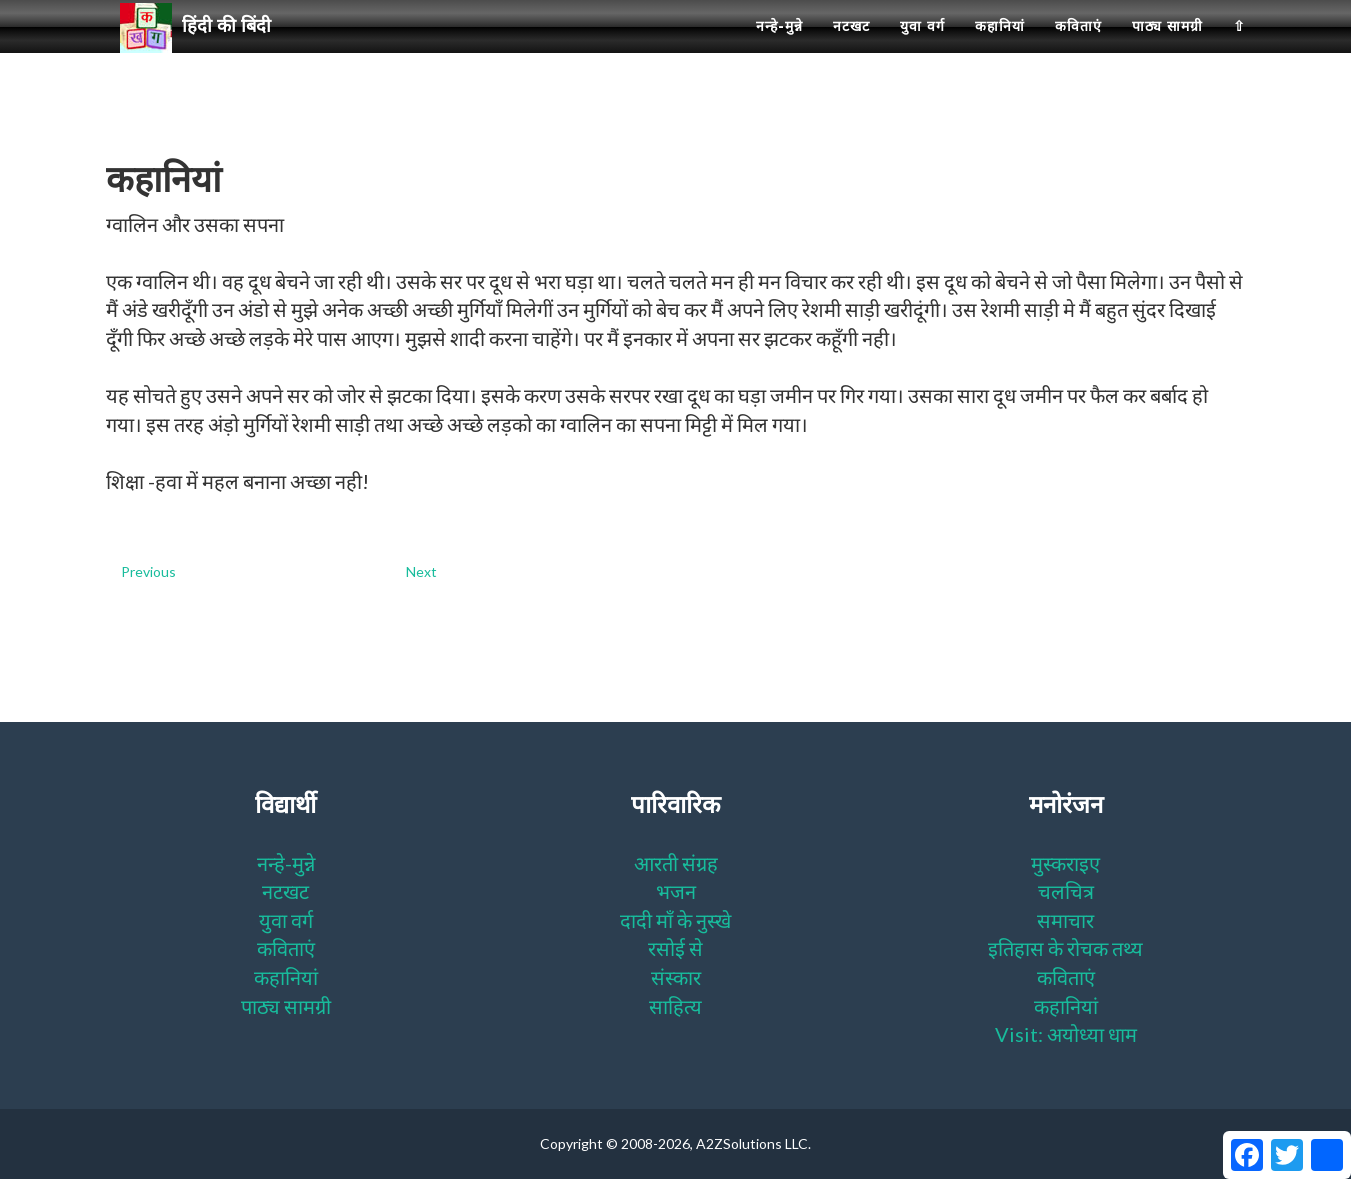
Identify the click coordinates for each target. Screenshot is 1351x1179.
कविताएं (1078, 50)
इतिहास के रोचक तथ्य (1065, 948)
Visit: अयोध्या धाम (1066, 1034)
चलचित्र (1066, 891)
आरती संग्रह (676, 863)
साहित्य (675, 1006)
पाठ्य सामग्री (1167, 50)
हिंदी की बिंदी (204, 51)
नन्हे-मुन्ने (779, 50)
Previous (148, 571)
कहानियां (1000, 50)
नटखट (851, 50)
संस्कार (676, 977)
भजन (676, 891)
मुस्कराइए (1065, 863)
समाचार (1065, 920)
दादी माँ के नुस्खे (675, 920)
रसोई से (675, 948)
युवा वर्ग (922, 50)
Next (421, 571)
